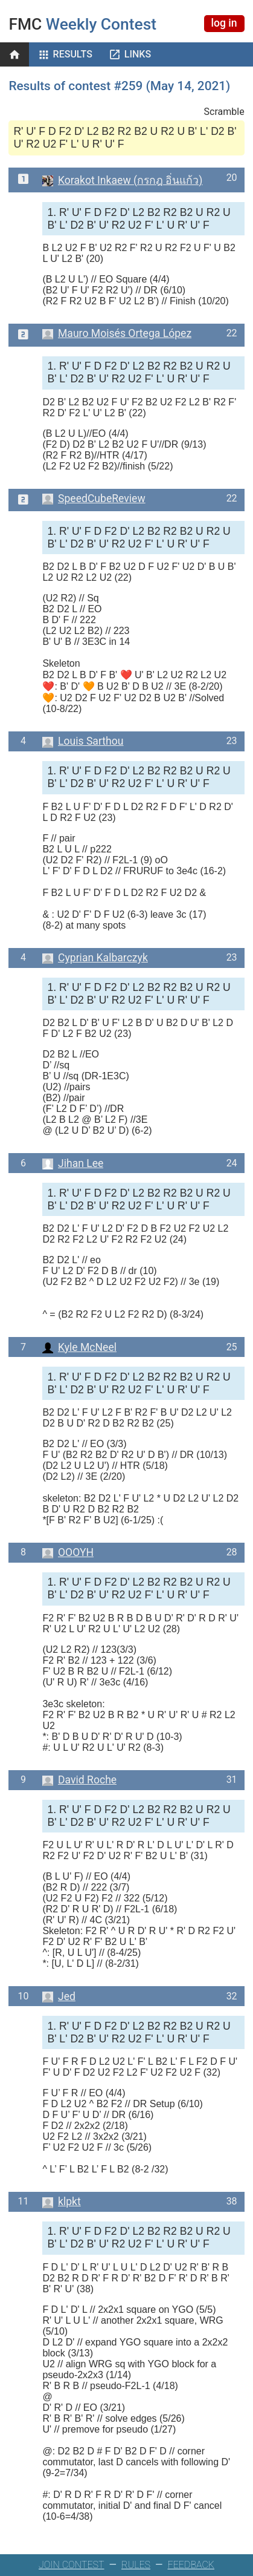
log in (224, 23)
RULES (135, 2565)
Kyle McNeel (79, 1347)
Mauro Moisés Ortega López (116, 333)
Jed (58, 1996)
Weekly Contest (82, 24)
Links (137, 54)
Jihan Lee (72, 1163)
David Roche (79, 1780)
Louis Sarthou (82, 741)
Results (72, 54)
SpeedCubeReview (93, 498)
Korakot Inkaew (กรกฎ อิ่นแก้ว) (122, 180)
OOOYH (68, 1552)
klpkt (61, 2201)
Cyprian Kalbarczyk (94, 958)
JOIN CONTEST (71, 2565)
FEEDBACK (191, 2565)
